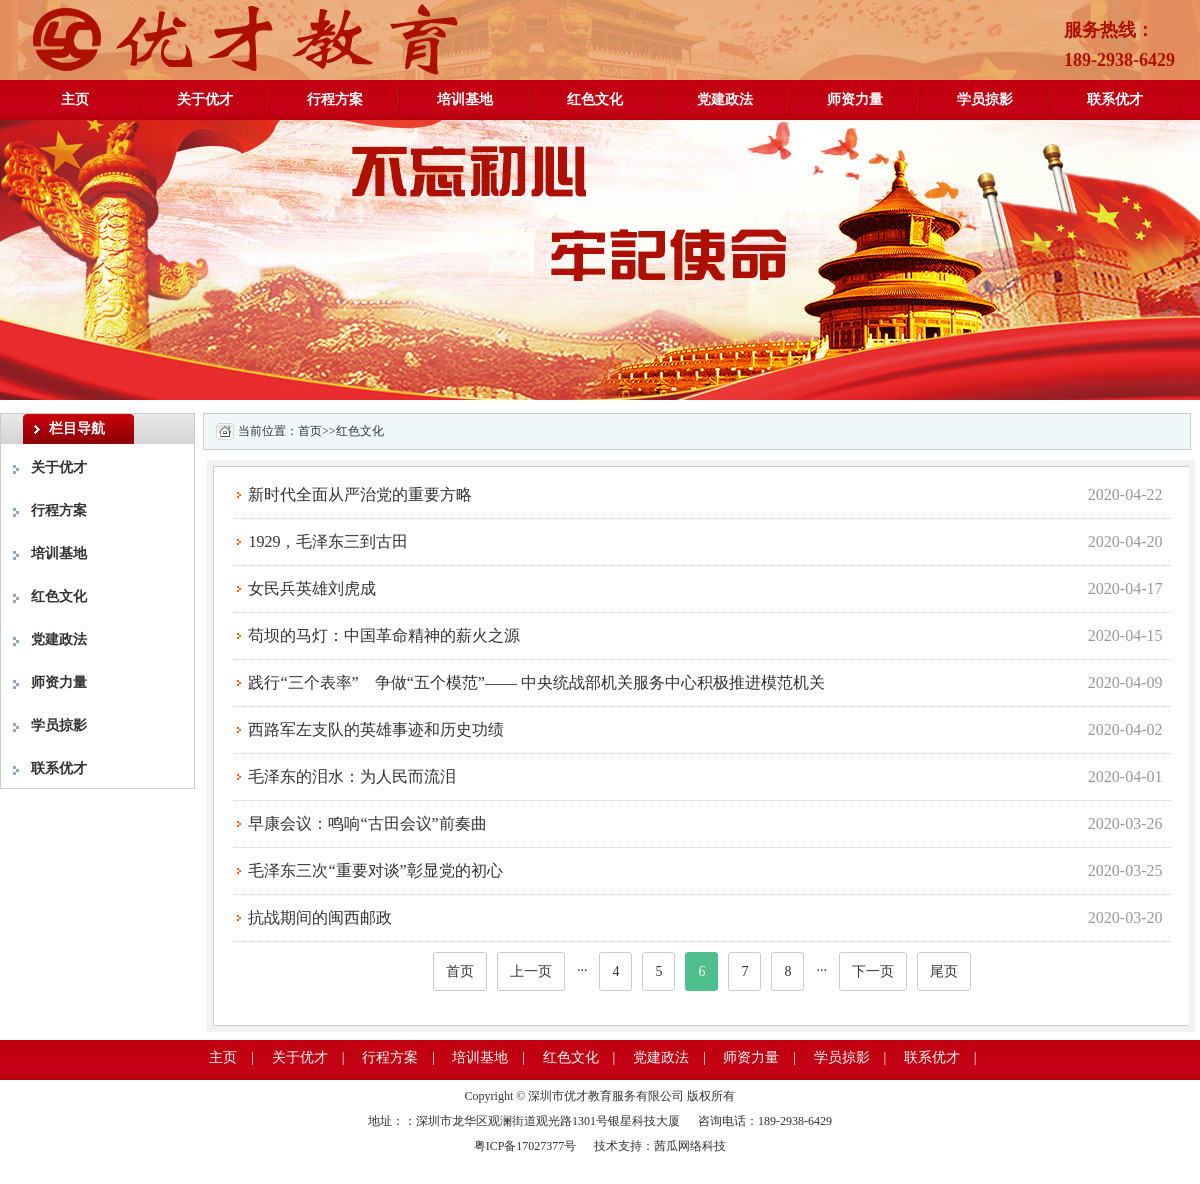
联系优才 (1115, 99)
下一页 (873, 971)
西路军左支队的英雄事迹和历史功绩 (376, 729)
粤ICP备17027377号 (527, 1146)
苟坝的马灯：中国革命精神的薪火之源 (384, 635)
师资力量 (855, 99)
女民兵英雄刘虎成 (312, 588)
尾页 (944, 971)
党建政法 (725, 99)
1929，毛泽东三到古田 (328, 541)
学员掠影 (985, 99)
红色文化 (595, 99)
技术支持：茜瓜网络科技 (660, 1146)
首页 (310, 431)
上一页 (531, 971)
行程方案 (335, 99)
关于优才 (205, 99)
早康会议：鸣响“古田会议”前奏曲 (367, 823)
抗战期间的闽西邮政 (320, 917)
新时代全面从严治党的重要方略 (360, 494)
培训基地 (465, 99)
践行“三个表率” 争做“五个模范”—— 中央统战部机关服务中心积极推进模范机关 (536, 682)
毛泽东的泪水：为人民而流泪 (352, 776)
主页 (75, 99)
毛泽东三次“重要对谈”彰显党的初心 (375, 870)
